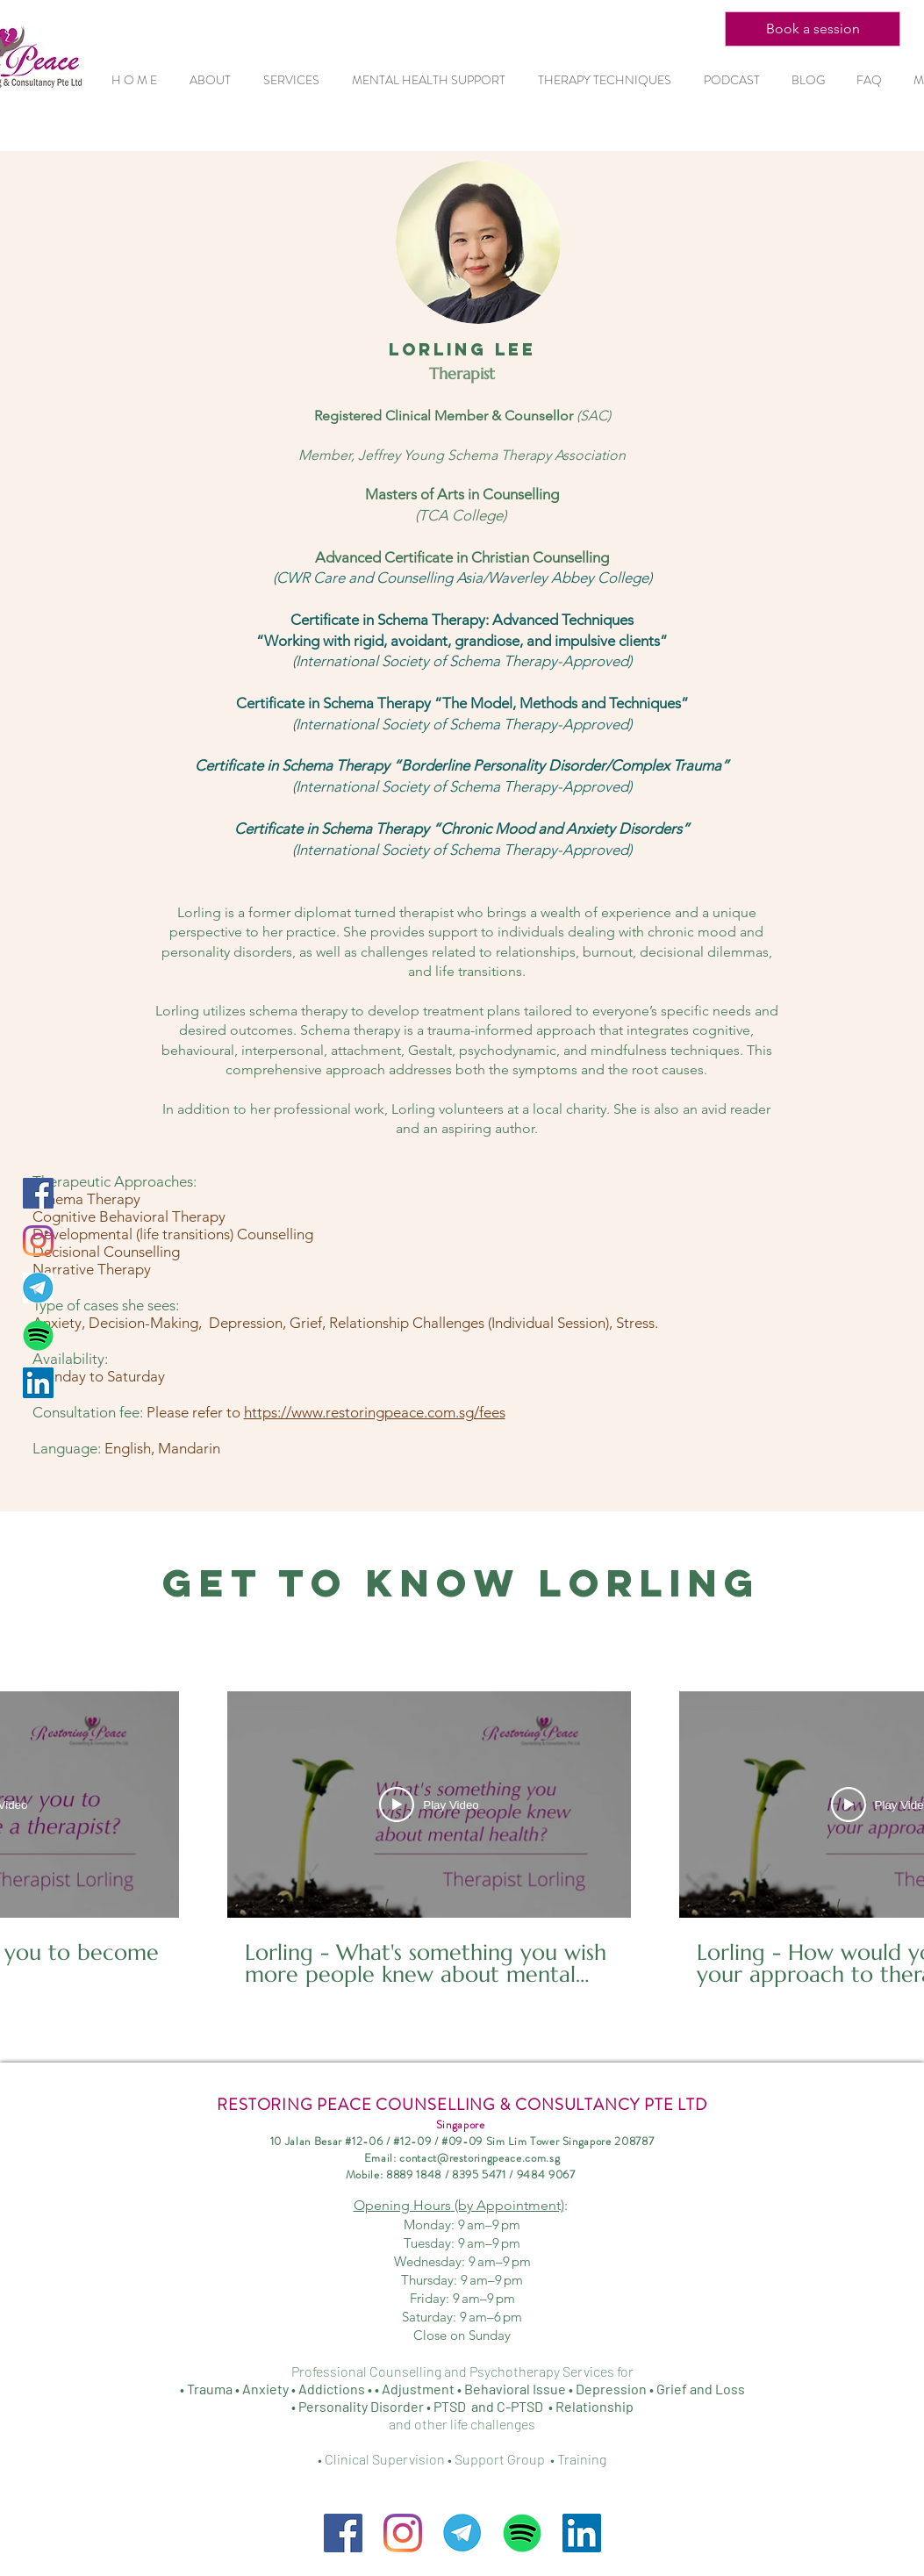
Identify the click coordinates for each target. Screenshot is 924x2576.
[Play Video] (428, 1805)
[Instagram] (38, 1240)
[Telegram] (38, 1288)
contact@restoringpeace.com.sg (479, 2157)
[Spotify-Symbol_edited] (38, 1335)
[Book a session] (812, 29)
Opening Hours (459, 2205)
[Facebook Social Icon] (38, 1193)
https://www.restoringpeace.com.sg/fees (374, 1412)
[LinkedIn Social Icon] (38, 1382)
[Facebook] (343, 2533)
